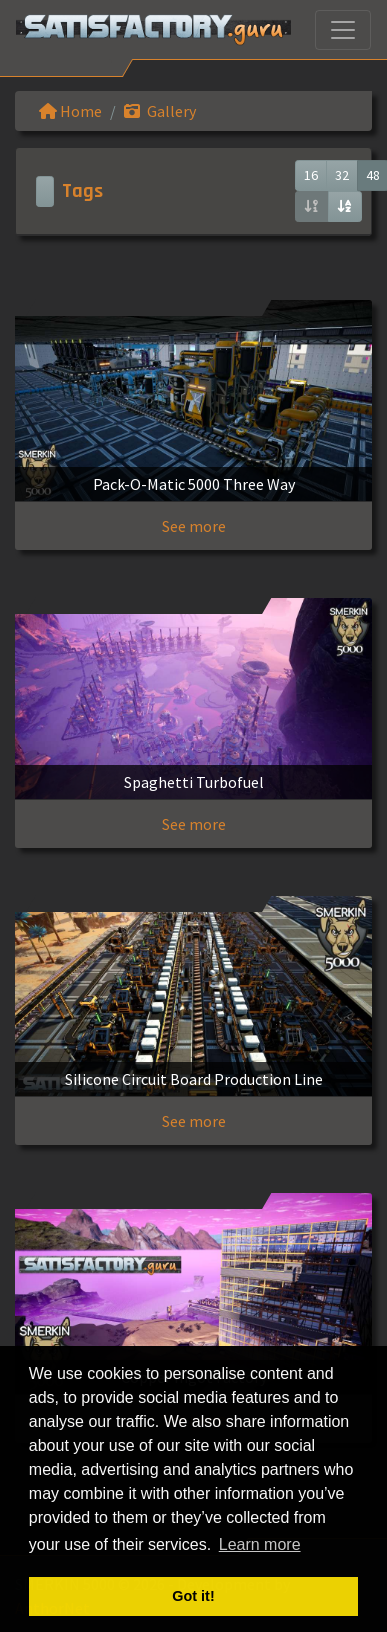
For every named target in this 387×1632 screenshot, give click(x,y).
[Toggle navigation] (343, 30)
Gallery (160, 111)
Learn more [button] (260, 1544)
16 (311, 175)
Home (70, 111)
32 (342, 175)
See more (194, 526)
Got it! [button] (193, 1596)
